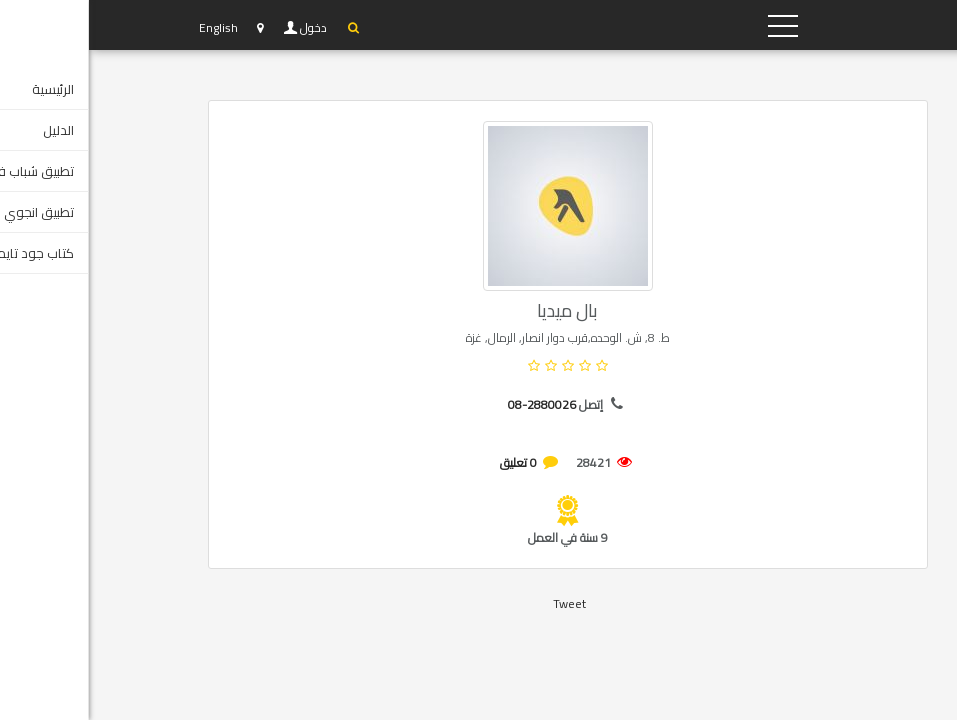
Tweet (480, 603)
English (129, 27)
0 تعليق (429, 462)
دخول (226, 28)
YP (749, 25)
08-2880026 (453, 404)
